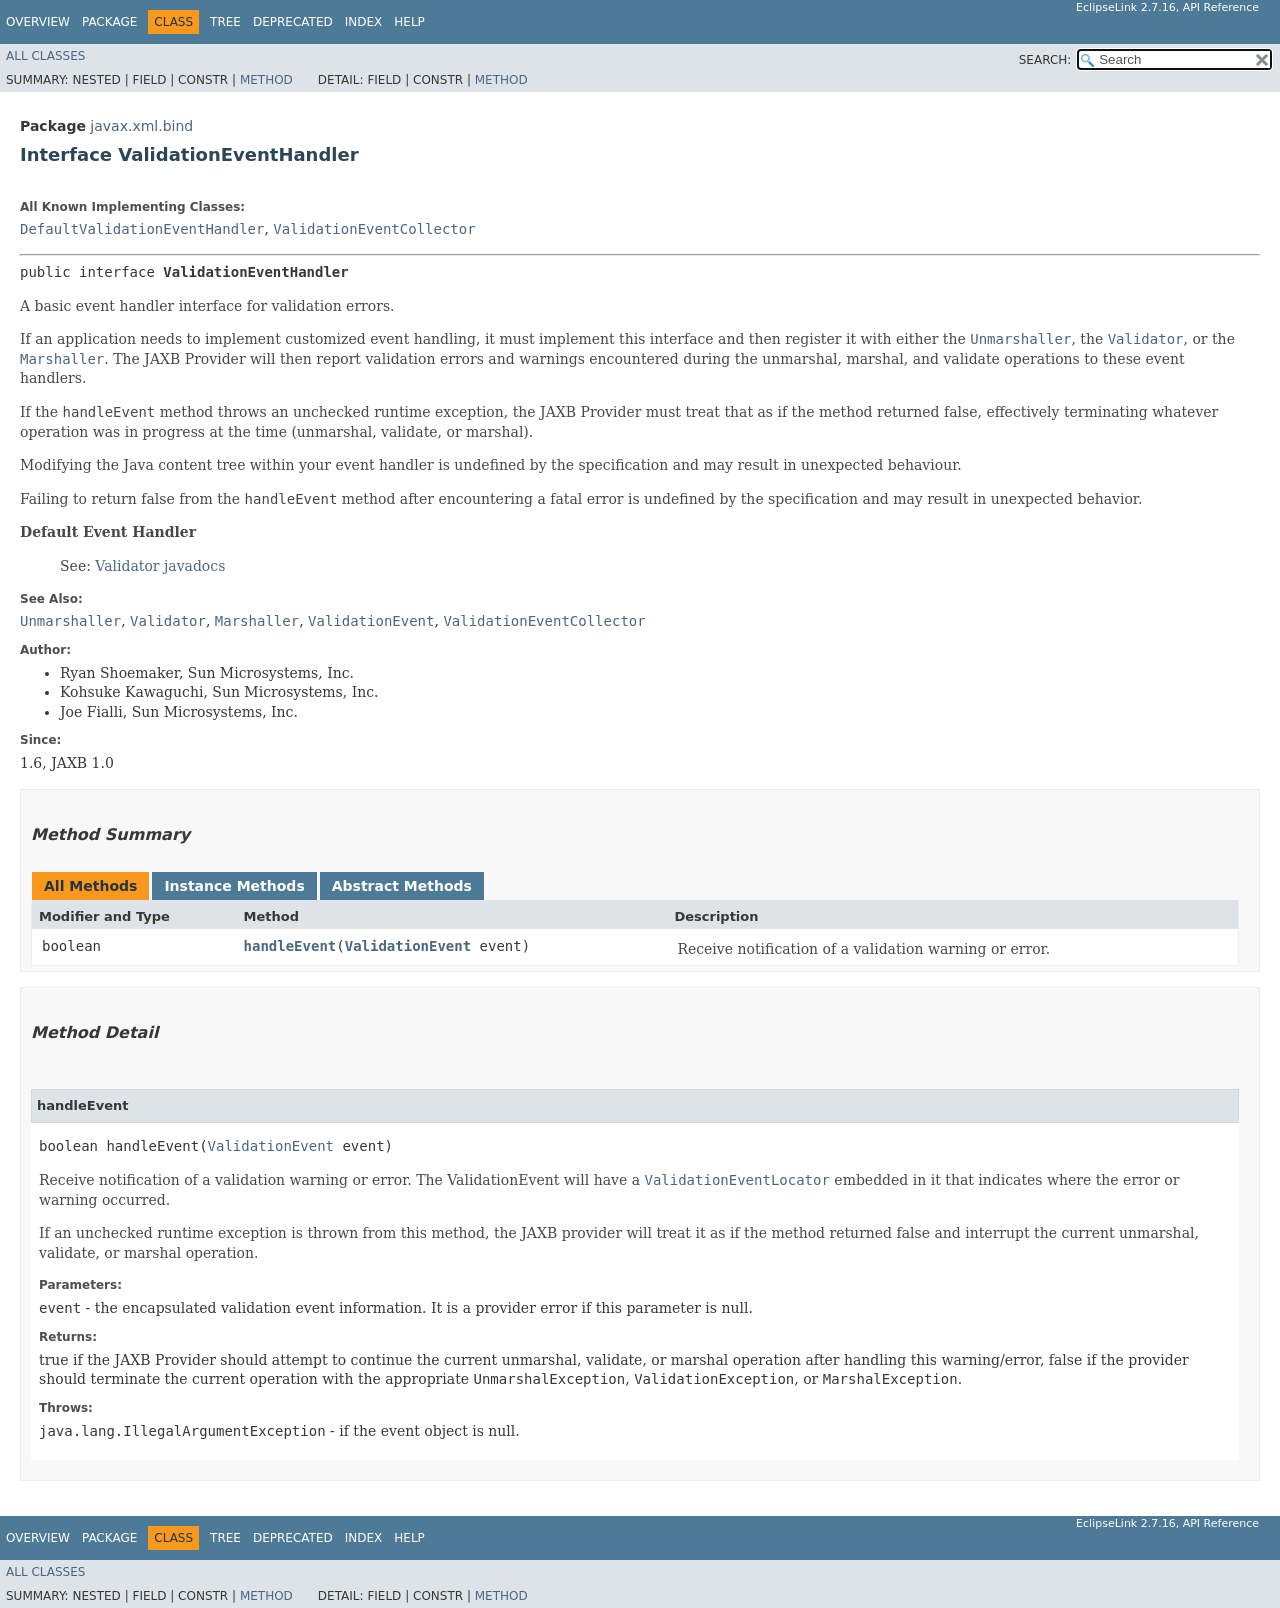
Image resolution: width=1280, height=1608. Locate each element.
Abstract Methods (402, 886)
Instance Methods (234, 886)
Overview (38, 22)
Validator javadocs (160, 566)
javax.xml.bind (141, 126)
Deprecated (293, 22)
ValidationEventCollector (374, 229)
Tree (225, 22)
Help (409, 22)
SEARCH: (1045, 60)
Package (109, 22)
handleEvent (290, 946)
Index (364, 22)
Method (266, 80)
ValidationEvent (408, 946)
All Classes (45, 56)
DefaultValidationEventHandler (142, 229)
